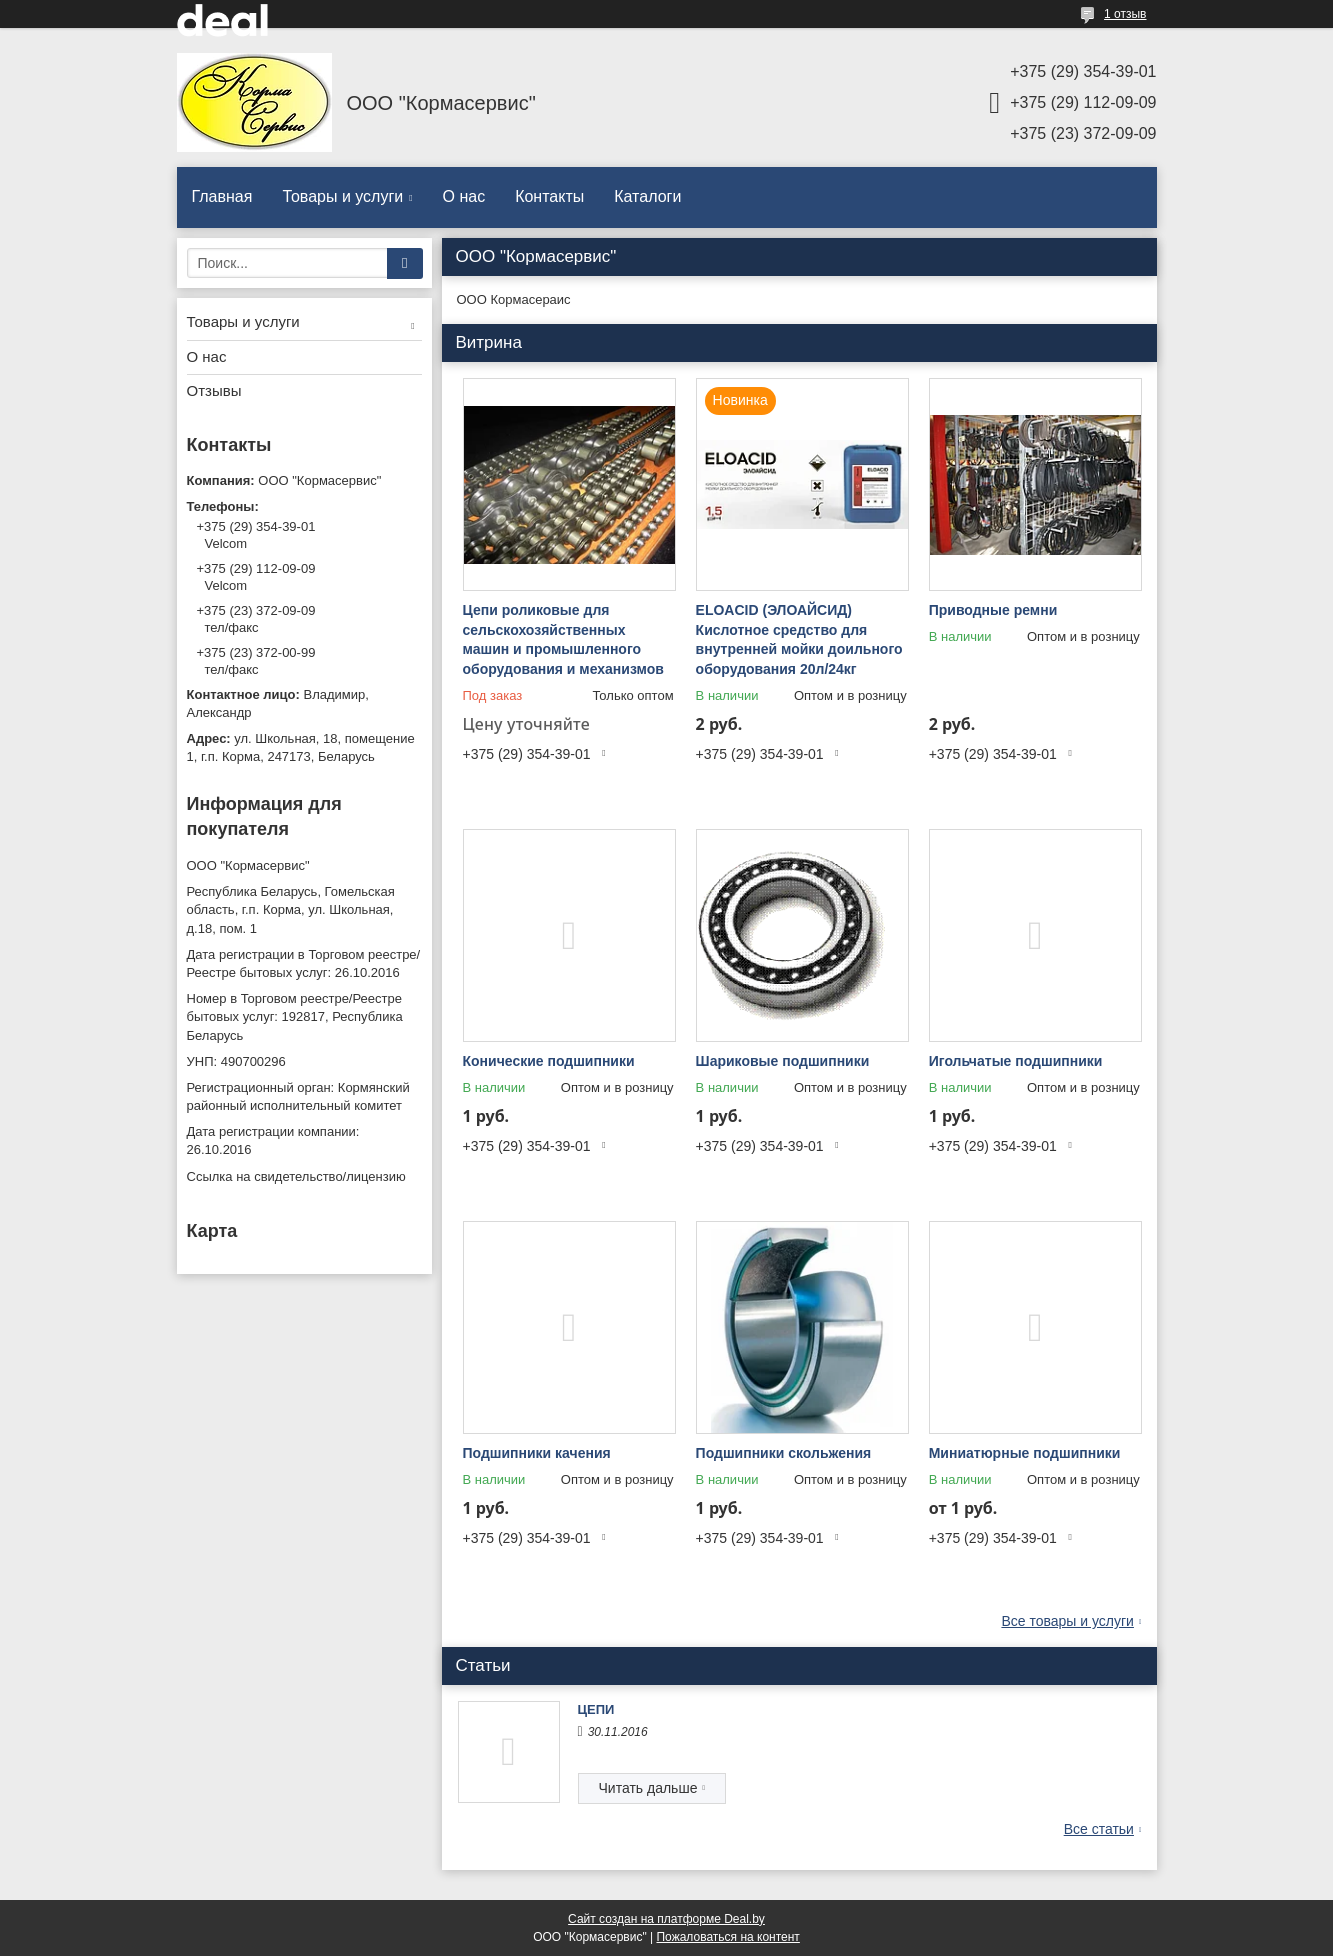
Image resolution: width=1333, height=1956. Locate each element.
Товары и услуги (342, 196)
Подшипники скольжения (784, 1453)
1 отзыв (1125, 14)
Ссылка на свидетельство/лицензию (296, 1176)
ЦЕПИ (596, 1709)
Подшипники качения (537, 1453)
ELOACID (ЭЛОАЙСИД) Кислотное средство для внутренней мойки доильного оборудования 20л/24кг (799, 639)
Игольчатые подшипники (1016, 1061)
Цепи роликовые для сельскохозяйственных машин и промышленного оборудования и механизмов (563, 639)
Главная (222, 196)
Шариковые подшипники (783, 1061)
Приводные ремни (993, 610)
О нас (464, 196)
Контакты (549, 196)
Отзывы (214, 390)
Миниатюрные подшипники (1025, 1453)
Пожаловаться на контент (727, 1937)
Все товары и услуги (1067, 1621)
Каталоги (647, 196)
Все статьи (1099, 1829)
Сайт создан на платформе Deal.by (666, 1919)
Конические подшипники (549, 1061)
